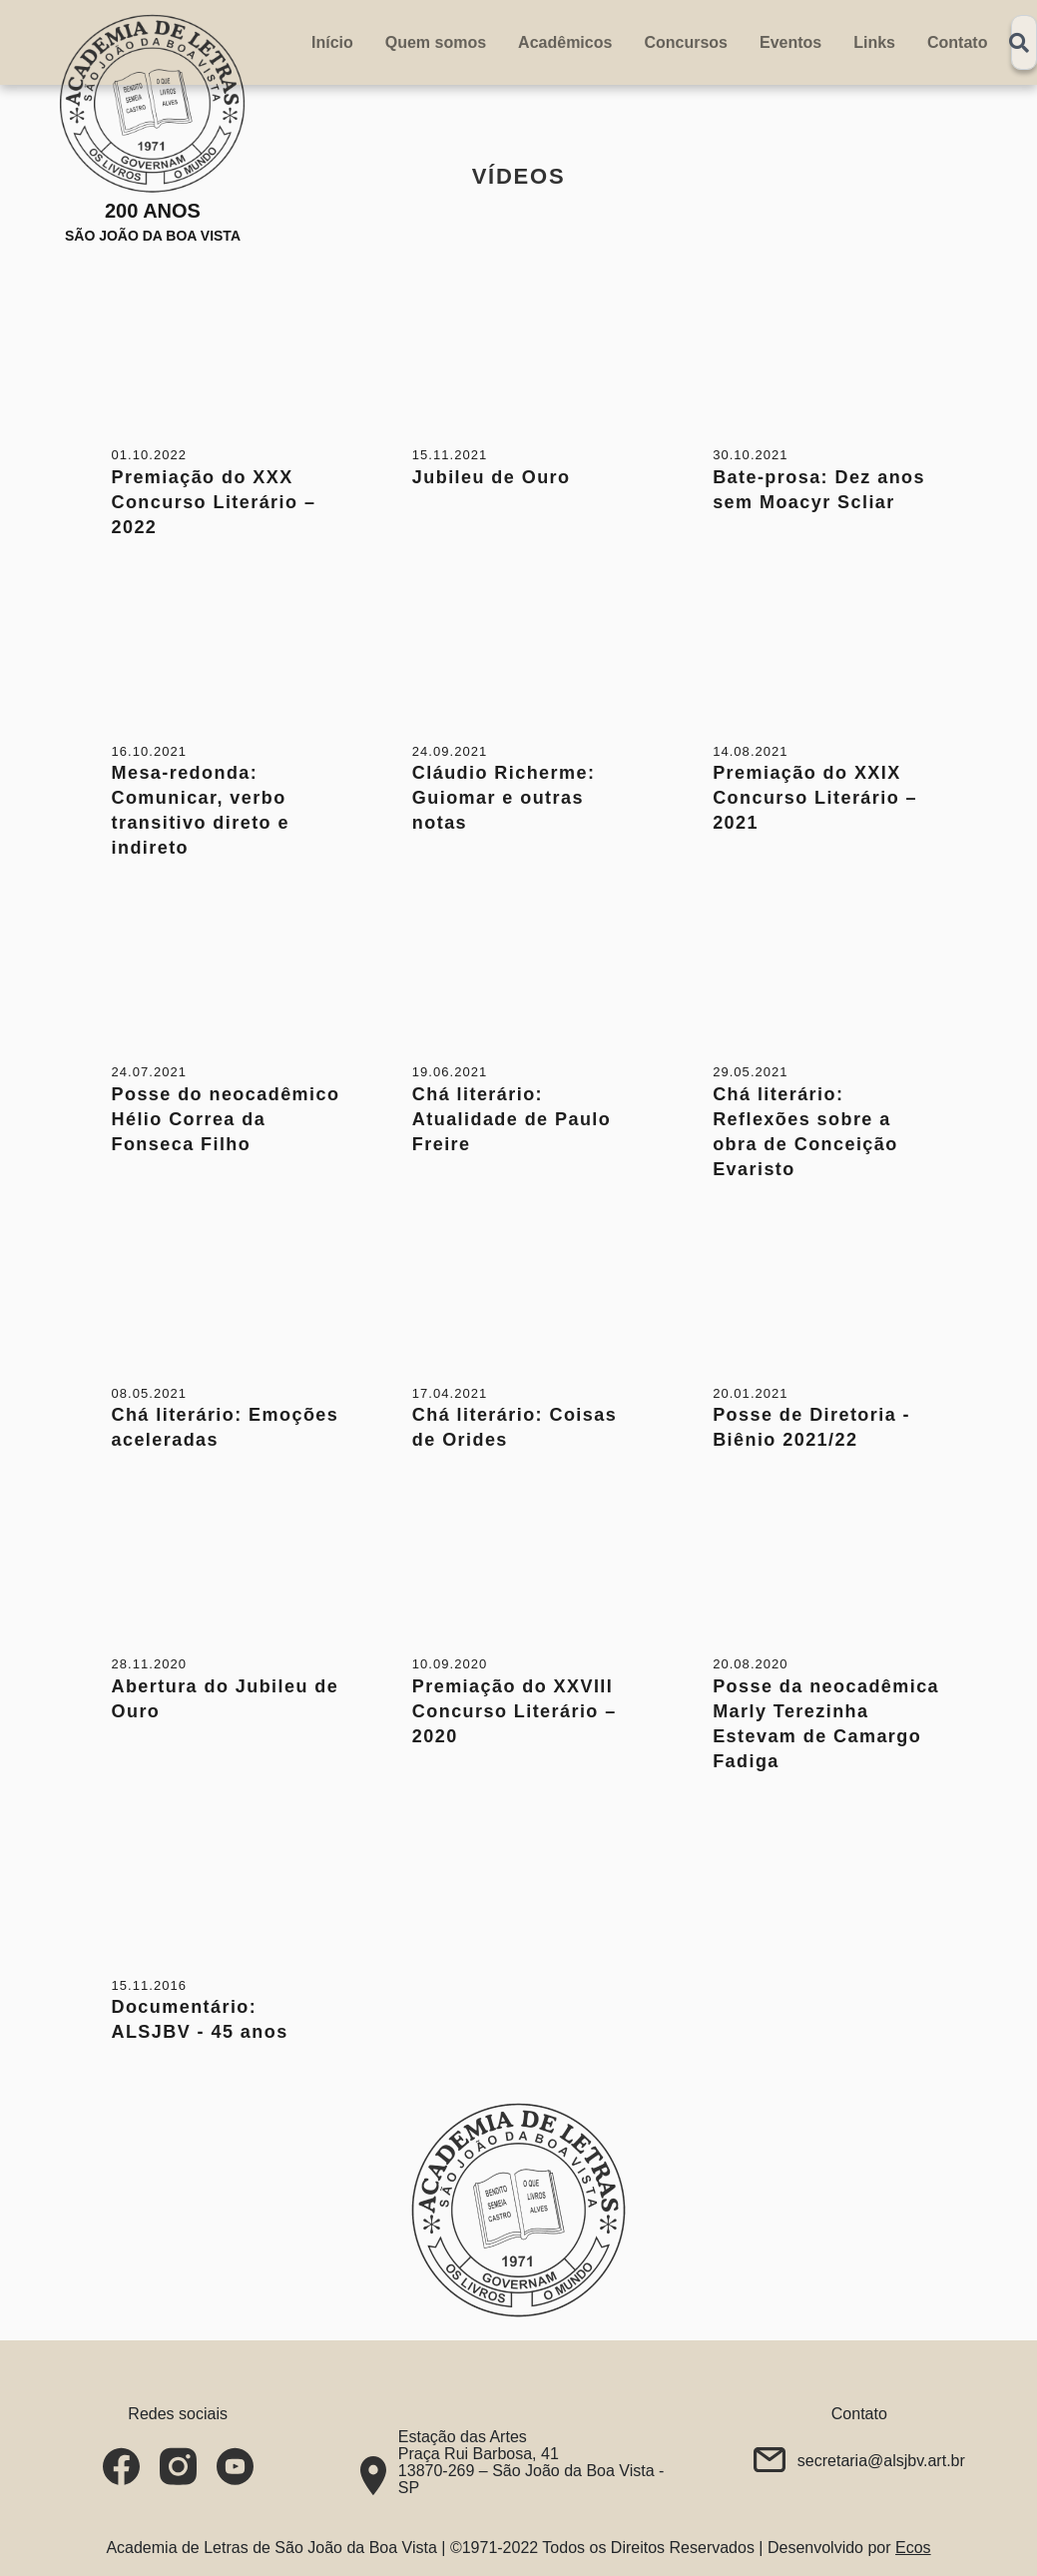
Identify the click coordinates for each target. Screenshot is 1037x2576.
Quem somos (435, 42)
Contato (957, 42)
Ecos (913, 2547)
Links (874, 42)
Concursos (686, 42)
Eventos (790, 42)
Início (332, 42)
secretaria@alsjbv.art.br (881, 2460)
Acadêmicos (565, 42)
